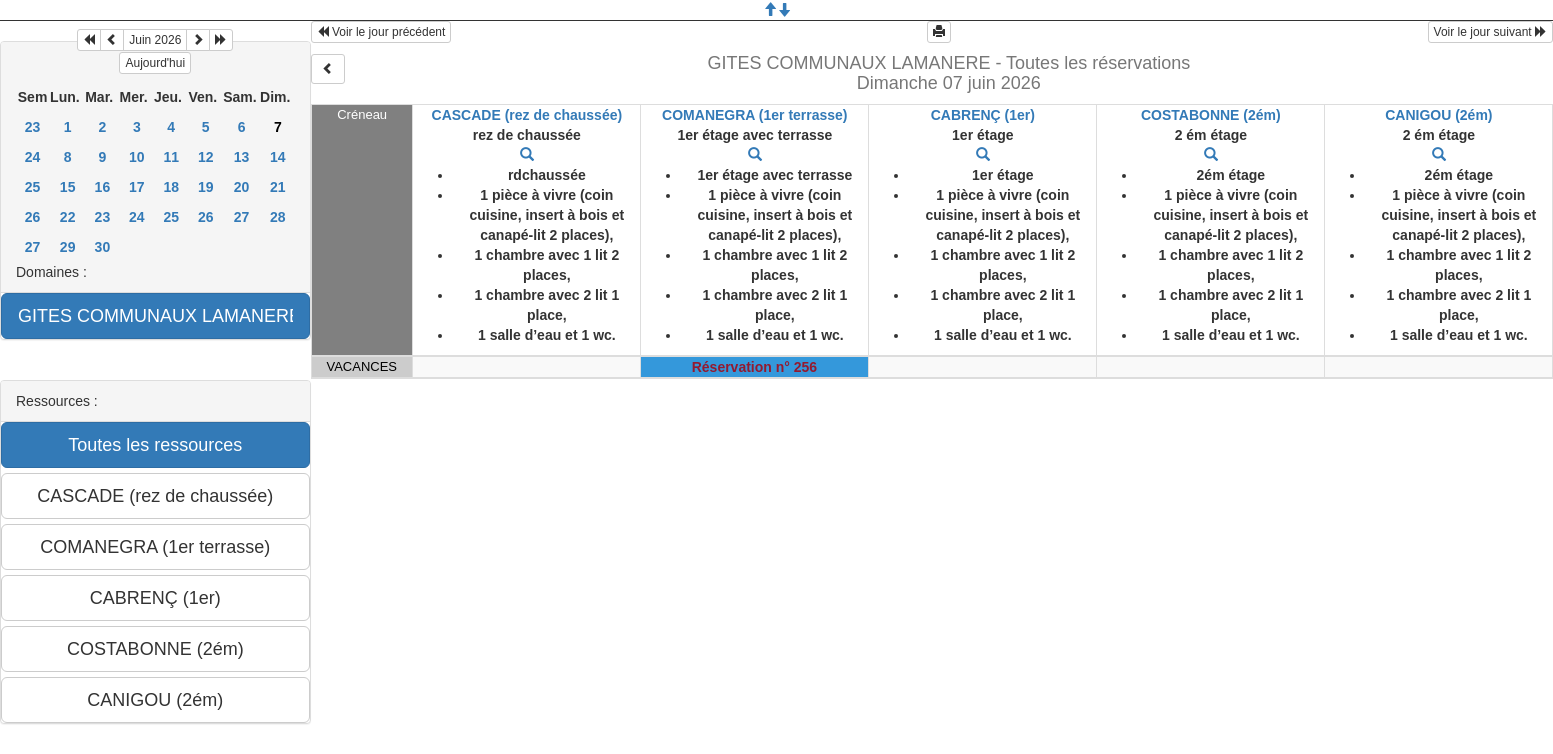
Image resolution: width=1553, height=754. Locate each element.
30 (103, 247)
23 (33, 127)
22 (68, 217)
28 (278, 217)
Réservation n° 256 (754, 367)
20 (242, 187)
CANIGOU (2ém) (1438, 115)
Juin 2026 (155, 40)
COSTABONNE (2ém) (1211, 115)
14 (278, 157)
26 (33, 217)
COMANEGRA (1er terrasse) (754, 115)
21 (278, 187)
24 (33, 157)
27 (242, 217)
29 (68, 247)
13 (242, 157)
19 (206, 187)
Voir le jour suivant (1490, 32)
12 (206, 157)
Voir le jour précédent (381, 32)
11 (171, 157)
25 (33, 187)
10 (137, 157)
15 (68, 187)
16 (103, 187)
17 (137, 187)
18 (171, 187)
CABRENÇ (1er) (983, 115)
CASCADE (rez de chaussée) (527, 115)
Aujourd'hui (155, 63)
